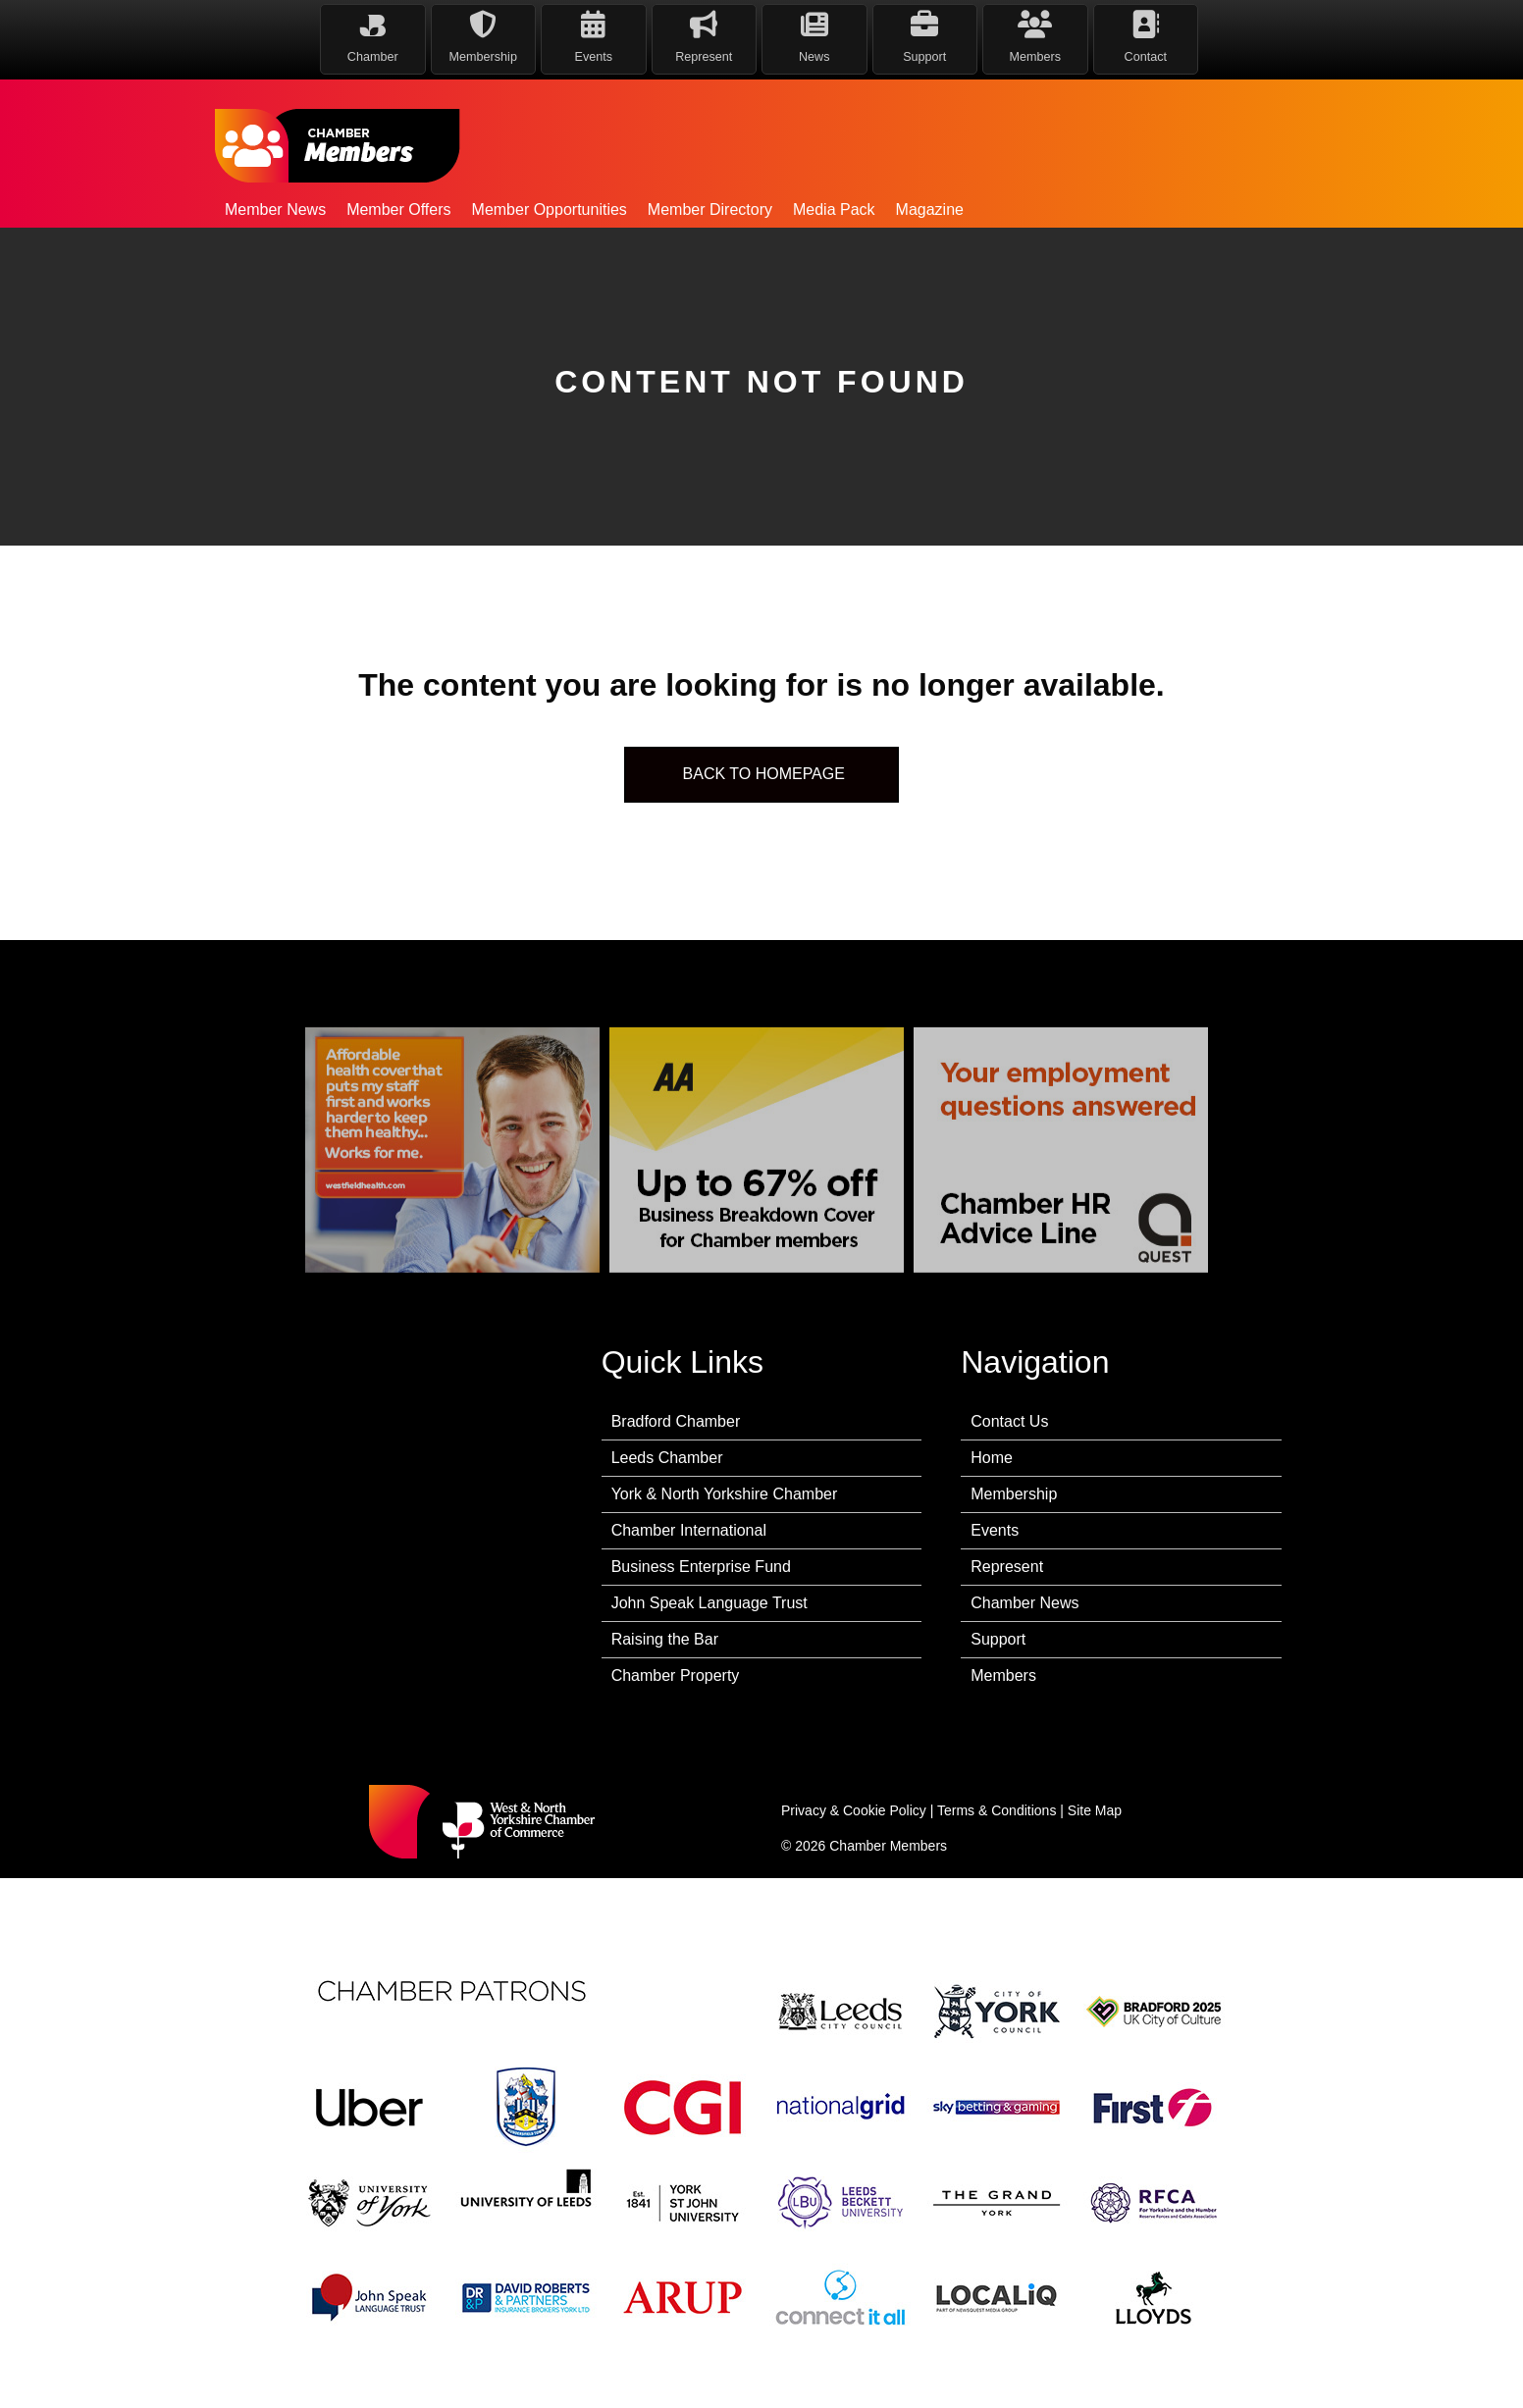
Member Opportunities (549, 209)
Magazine (930, 209)
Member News (275, 209)
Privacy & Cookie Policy (853, 1810)
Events (995, 1530)
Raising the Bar (664, 1639)
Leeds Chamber (667, 1457)
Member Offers (398, 209)
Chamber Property (675, 1675)
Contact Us (1009, 1421)
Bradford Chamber (676, 1421)
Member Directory (710, 209)
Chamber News (1024, 1603)
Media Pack (834, 209)
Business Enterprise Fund (701, 1566)
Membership (1014, 1494)
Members (1003, 1675)
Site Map (1095, 1810)
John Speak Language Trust (709, 1603)
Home (992, 1457)
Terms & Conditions (996, 1810)
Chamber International (688, 1530)
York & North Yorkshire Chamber (724, 1494)
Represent (1007, 1566)
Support (998, 1639)
